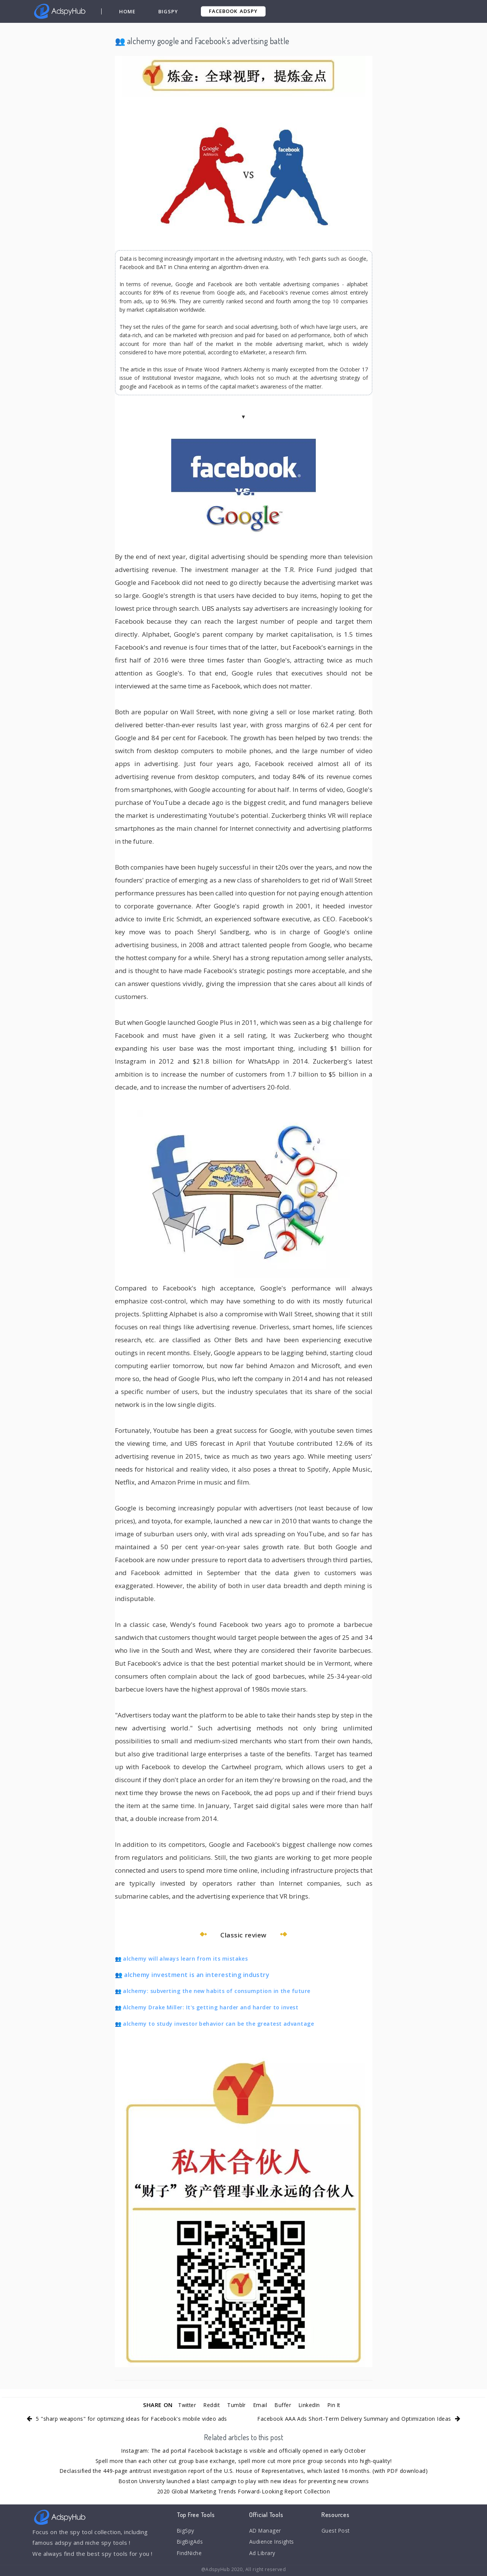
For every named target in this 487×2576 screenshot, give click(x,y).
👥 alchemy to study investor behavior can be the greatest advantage (215, 2023)
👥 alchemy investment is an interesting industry (193, 1975)
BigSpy (168, 11)
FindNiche (190, 2556)
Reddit (209, 2405)
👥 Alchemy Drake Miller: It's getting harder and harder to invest (207, 2007)
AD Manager (266, 2531)
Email (261, 2405)
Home (127, 11)
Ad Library (263, 2556)
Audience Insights (274, 2543)
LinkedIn (312, 2405)
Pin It (339, 2405)
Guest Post (337, 2531)
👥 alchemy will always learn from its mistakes (182, 1958)
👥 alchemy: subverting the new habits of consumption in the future (213, 1991)
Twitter (182, 2405)
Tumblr (236, 2405)
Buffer (284, 2405)
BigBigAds (191, 2543)
